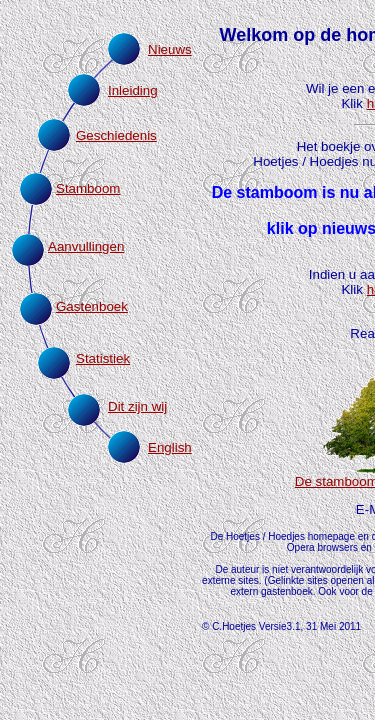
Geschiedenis (116, 135)
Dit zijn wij (137, 406)
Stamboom (88, 188)
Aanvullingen (86, 246)
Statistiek (103, 358)
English (170, 447)
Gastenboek (92, 306)
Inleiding (133, 90)
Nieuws (170, 49)
